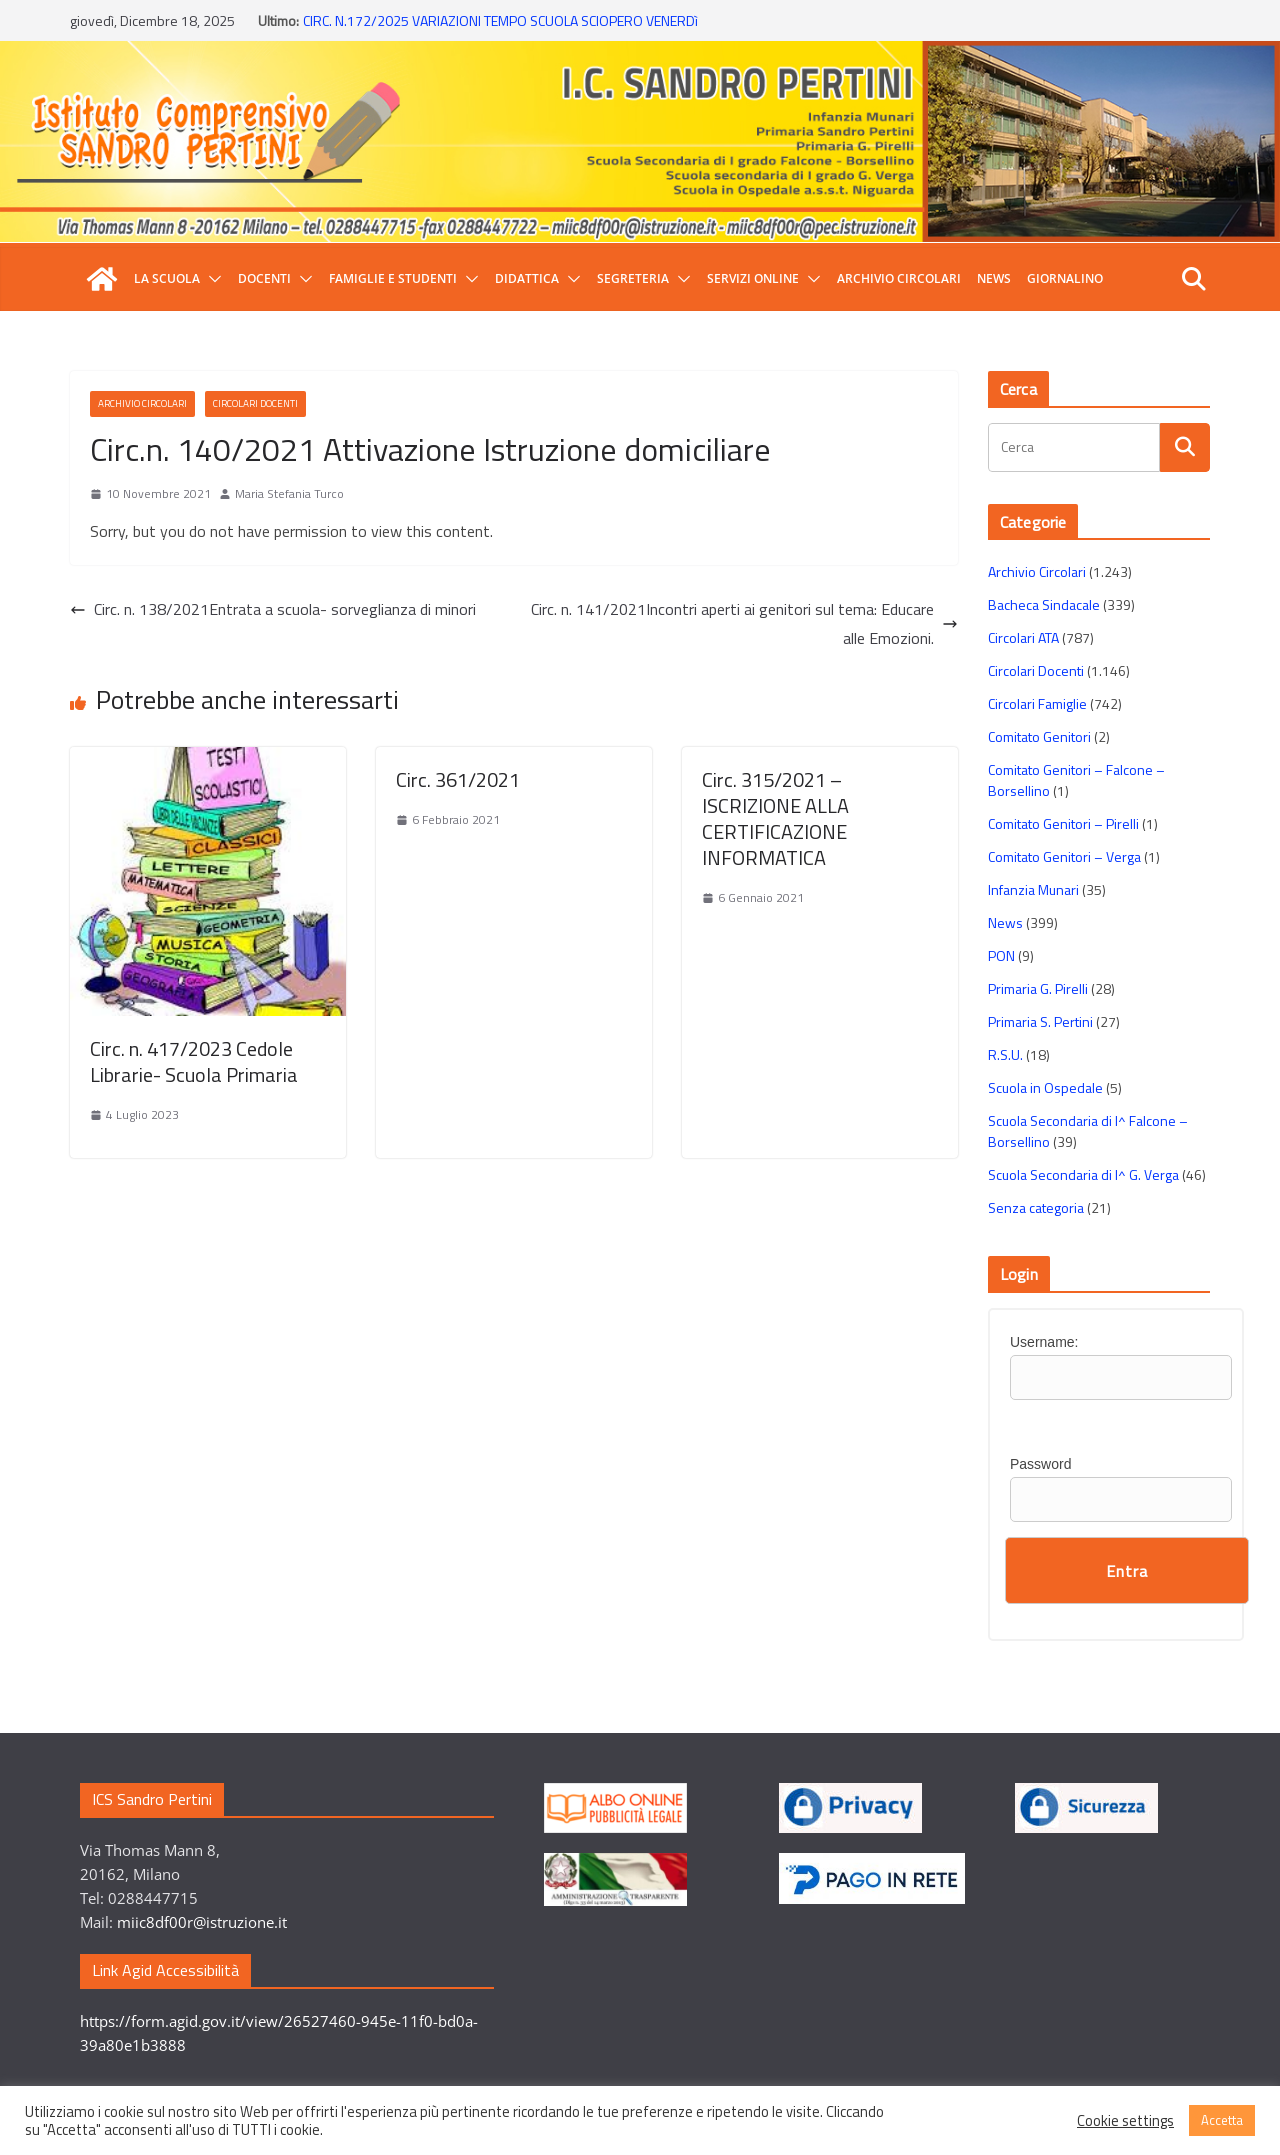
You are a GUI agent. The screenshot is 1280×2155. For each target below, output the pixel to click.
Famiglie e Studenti (393, 278)
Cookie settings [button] (1125, 2121)
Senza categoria (1036, 1207)
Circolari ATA (1023, 637)
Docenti (264, 278)
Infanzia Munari (1033, 889)
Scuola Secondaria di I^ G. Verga (1083, 1174)
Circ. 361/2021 (458, 779)
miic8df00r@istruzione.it (202, 1922)
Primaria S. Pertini (1040, 1021)
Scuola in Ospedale (1045, 1087)
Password (1040, 1464)
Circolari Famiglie (1037, 703)
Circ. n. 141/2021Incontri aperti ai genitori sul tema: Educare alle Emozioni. (744, 623)
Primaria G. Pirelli (1038, 988)
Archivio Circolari (899, 278)
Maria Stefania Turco (289, 493)
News (994, 278)
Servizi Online (753, 278)
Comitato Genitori (1039, 736)
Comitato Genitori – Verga (1064, 856)
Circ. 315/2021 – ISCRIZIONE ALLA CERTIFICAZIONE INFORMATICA (775, 818)
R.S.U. (1005, 1054)
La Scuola (167, 278)
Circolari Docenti (255, 403)
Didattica (527, 278)
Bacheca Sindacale (1044, 604)
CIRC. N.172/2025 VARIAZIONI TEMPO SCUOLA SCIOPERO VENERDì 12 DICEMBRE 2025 (500, 30)
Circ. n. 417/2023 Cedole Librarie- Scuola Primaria (194, 1061)
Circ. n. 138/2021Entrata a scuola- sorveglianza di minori (273, 609)
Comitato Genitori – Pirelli (1063, 823)
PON (1001, 955)
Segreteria (633, 278)
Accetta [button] (1222, 2120)
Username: (1044, 1342)
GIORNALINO (1065, 278)
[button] (211, 279)
